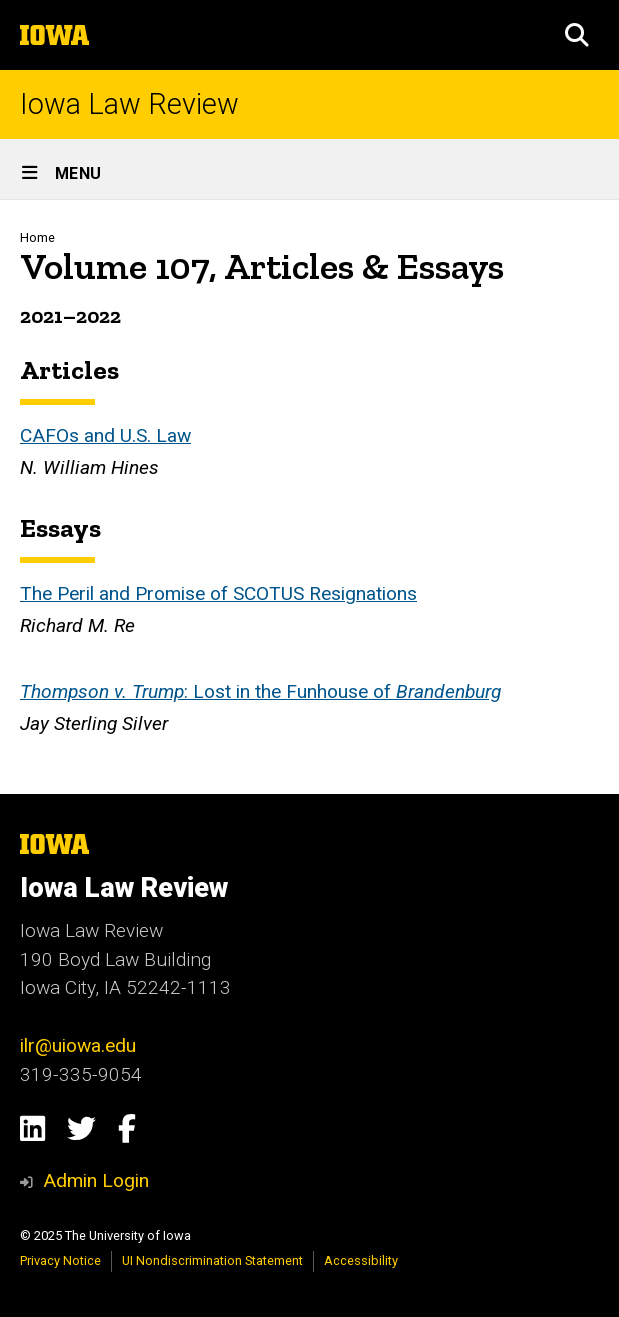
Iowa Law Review (129, 104)
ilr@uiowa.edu (78, 1045)
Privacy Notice (60, 1260)
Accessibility (361, 1260)
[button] (577, 35)
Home (37, 237)
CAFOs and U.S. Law (105, 434)
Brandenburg (448, 690)
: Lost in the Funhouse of (290, 690)
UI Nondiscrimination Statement (212, 1260)
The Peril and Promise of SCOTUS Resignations (218, 592)
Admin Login (96, 1180)
